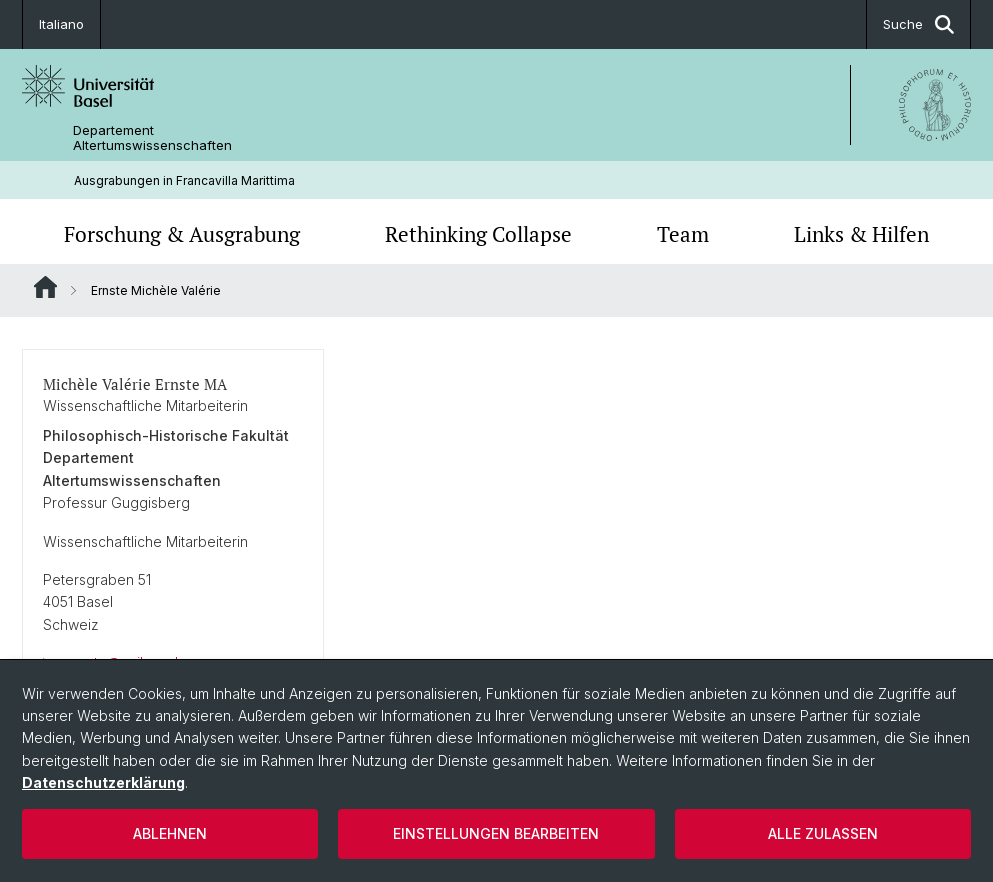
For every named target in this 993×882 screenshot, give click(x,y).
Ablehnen (170, 833)
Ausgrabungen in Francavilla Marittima (184, 180)
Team (683, 234)
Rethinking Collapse (478, 234)
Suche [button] (918, 24)
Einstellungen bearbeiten (496, 833)
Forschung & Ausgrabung (182, 234)
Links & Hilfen (861, 234)
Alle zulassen (823, 833)
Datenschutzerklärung (103, 782)
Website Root (45, 287)
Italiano (61, 24)
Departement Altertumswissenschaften (152, 138)
